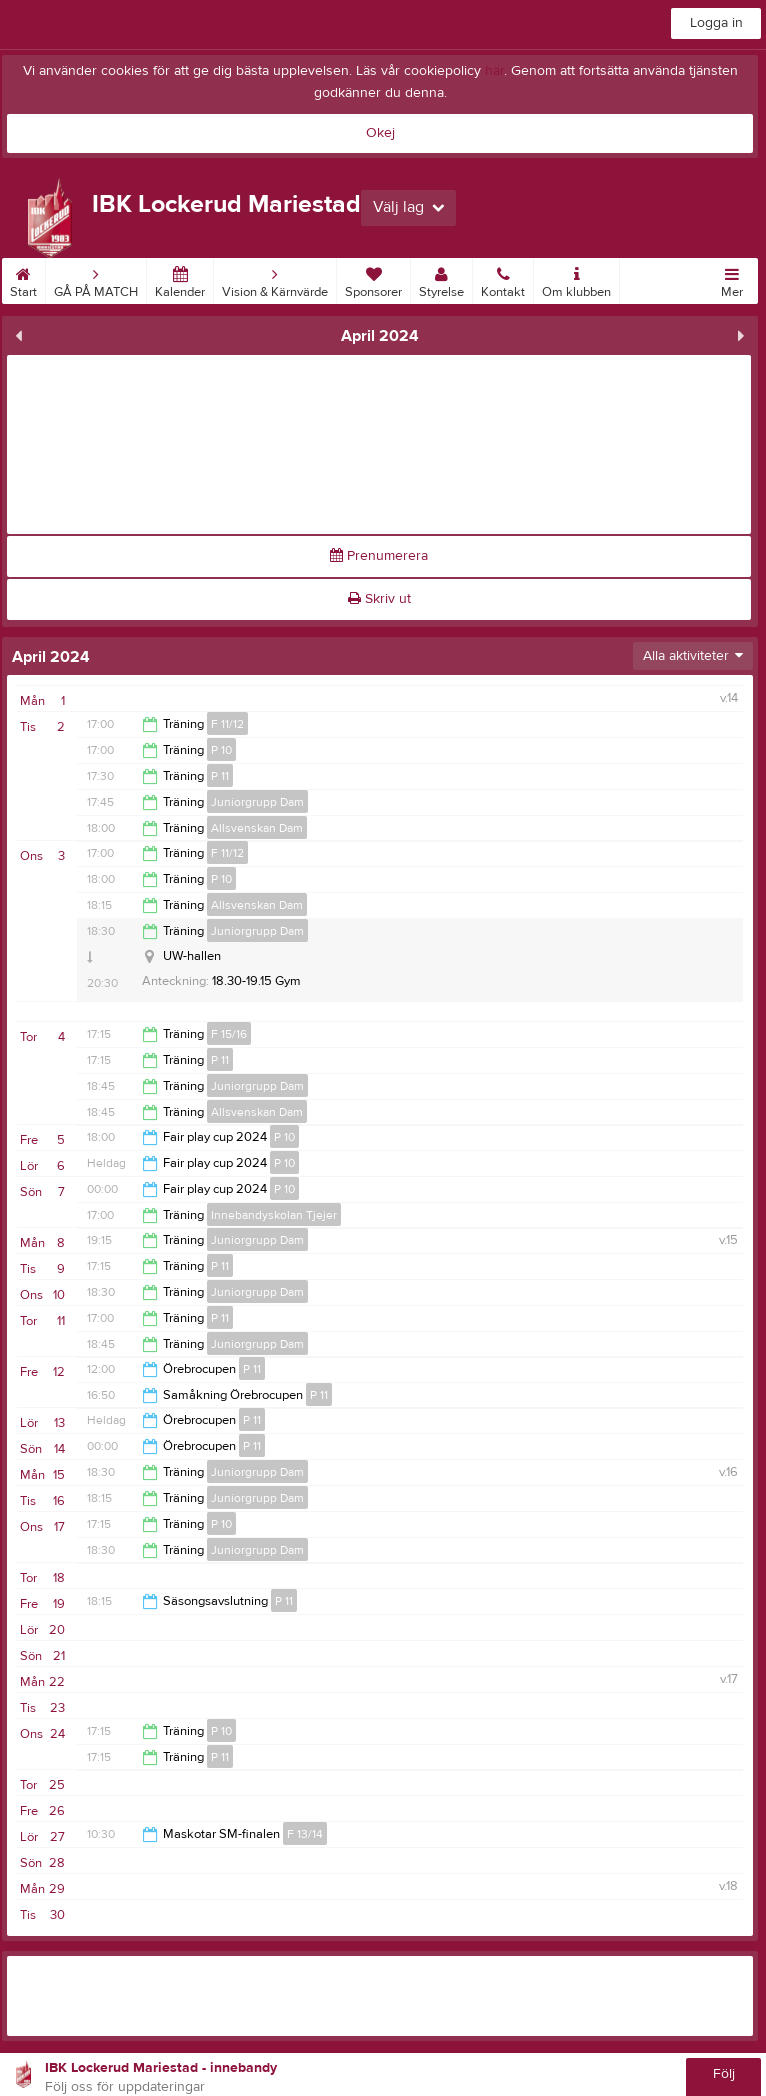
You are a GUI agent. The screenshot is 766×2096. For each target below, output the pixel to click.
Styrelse (441, 279)
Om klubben (576, 279)
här (494, 71)
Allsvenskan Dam (257, 828)
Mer (732, 279)
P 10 (221, 750)
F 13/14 (305, 1834)
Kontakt (503, 279)
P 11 (220, 776)
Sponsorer (373, 279)
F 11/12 (227, 724)
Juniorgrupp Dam (257, 802)
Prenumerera (379, 556)
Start (23, 279)
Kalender (180, 279)
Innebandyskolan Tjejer (274, 1215)
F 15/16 (229, 1034)
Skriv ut (379, 599)
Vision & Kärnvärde (275, 279)
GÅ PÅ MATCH (96, 279)
